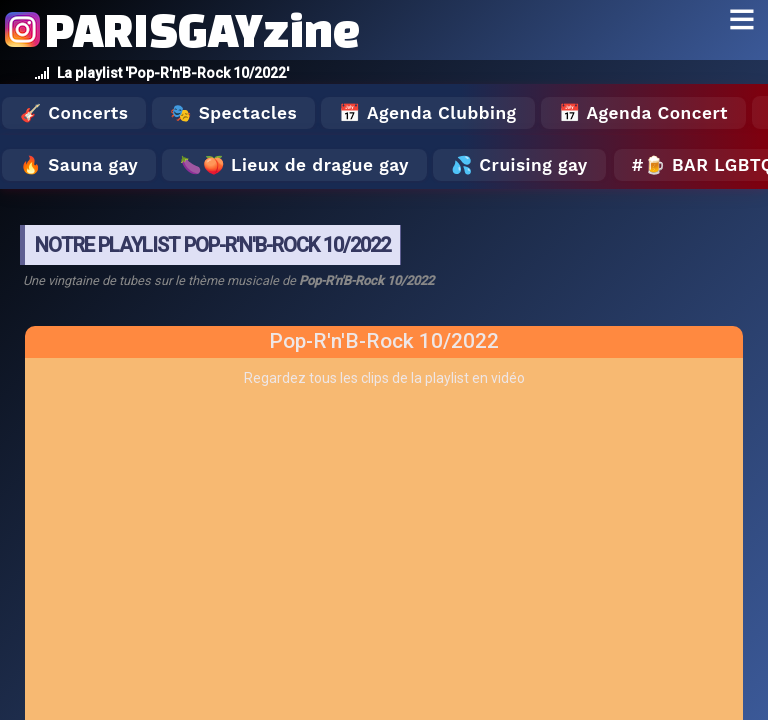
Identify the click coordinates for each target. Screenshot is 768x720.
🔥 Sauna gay (79, 165)
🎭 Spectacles (233, 113)
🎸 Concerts (74, 113)
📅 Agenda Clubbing (427, 113)
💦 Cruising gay (519, 165)
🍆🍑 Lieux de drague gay (294, 165)
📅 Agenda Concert (643, 113)
